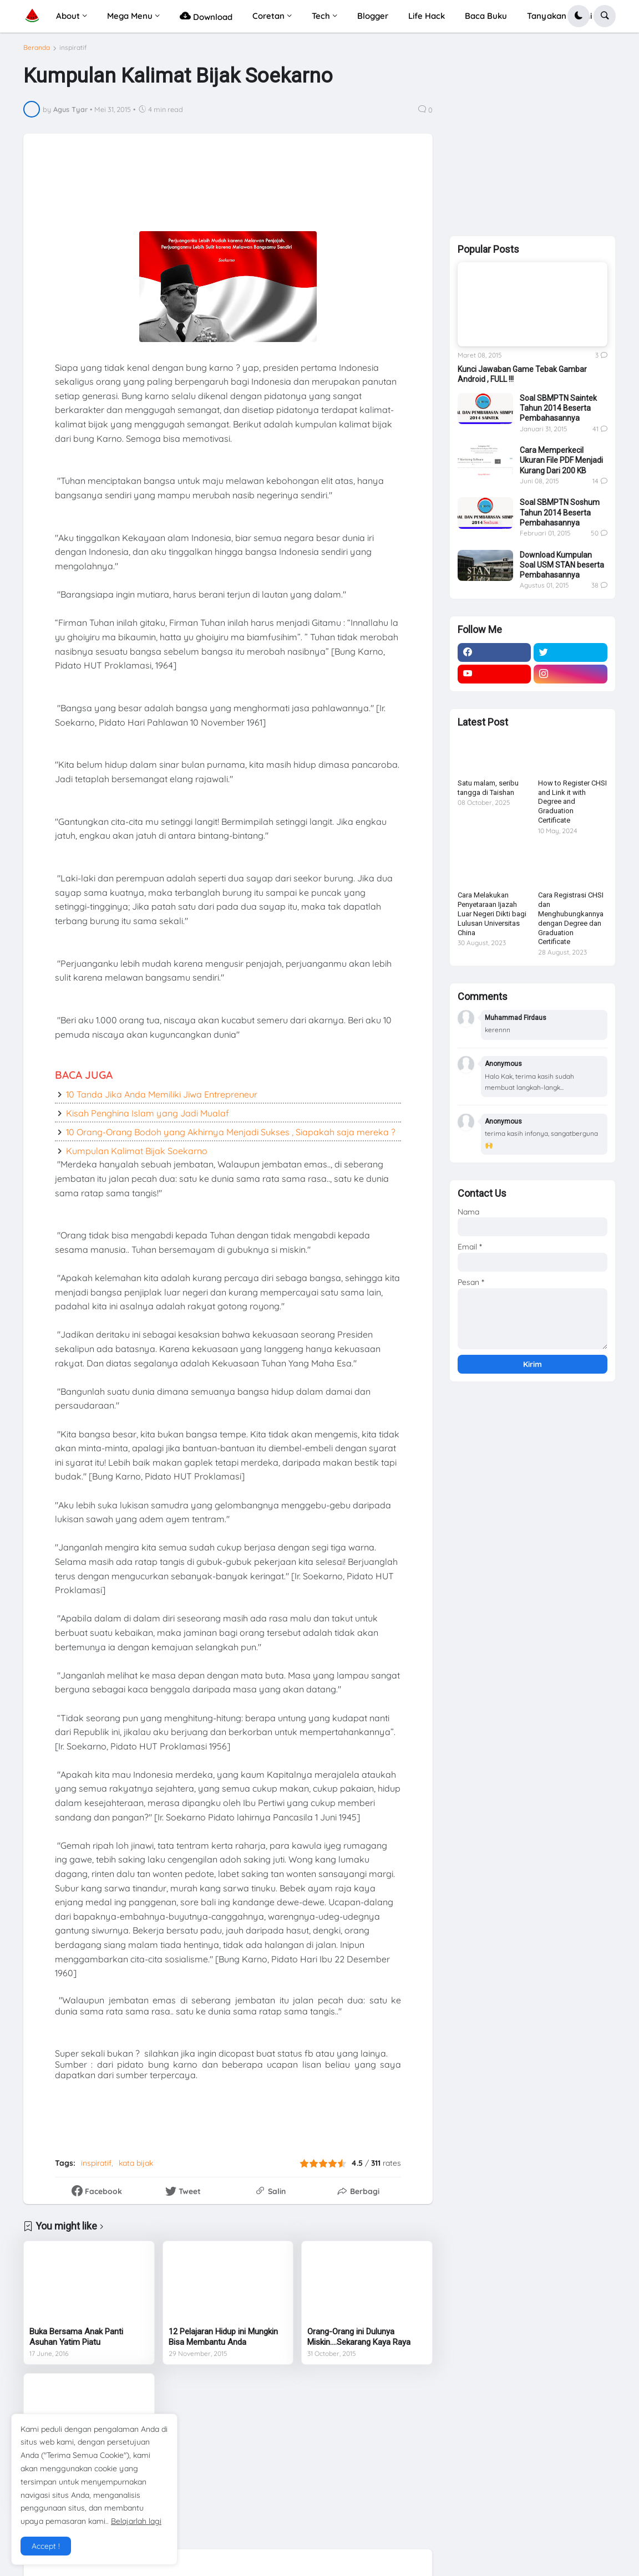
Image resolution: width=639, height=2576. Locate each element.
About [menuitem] (68, 16)
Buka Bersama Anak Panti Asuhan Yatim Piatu (76, 2337)
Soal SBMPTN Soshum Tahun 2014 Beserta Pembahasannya (560, 512)
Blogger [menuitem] (372, 16)
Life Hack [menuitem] (426, 16)
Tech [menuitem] (321, 16)
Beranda (36, 47)
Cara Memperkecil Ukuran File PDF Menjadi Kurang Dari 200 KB (561, 460)
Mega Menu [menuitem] (130, 16)
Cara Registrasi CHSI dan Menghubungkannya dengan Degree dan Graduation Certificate (571, 918)
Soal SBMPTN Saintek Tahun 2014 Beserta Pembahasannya (558, 408)
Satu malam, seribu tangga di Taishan (488, 788)
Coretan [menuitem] (268, 16)
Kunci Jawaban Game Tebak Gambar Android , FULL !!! (522, 374)
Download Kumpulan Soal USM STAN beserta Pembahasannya (562, 564)
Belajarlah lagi (136, 2521)
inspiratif (73, 47)
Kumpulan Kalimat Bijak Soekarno (136, 1150)
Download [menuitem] (206, 16)
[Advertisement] (304, 190)
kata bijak (136, 2163)
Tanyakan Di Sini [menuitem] (559, 16)
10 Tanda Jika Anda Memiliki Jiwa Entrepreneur (161, 1094)
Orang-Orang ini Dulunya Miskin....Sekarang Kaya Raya (358, 2337)
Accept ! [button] (46, 2546)
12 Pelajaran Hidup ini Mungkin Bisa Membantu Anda (223, 2337)
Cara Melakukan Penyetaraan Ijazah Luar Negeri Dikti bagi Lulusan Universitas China (492, 914)
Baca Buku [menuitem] (486, 16)
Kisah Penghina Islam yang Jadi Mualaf (147, 1113)
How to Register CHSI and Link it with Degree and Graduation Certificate (572, 802)
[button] (578, 16)
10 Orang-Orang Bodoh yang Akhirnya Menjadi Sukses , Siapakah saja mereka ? (230, 1131)
